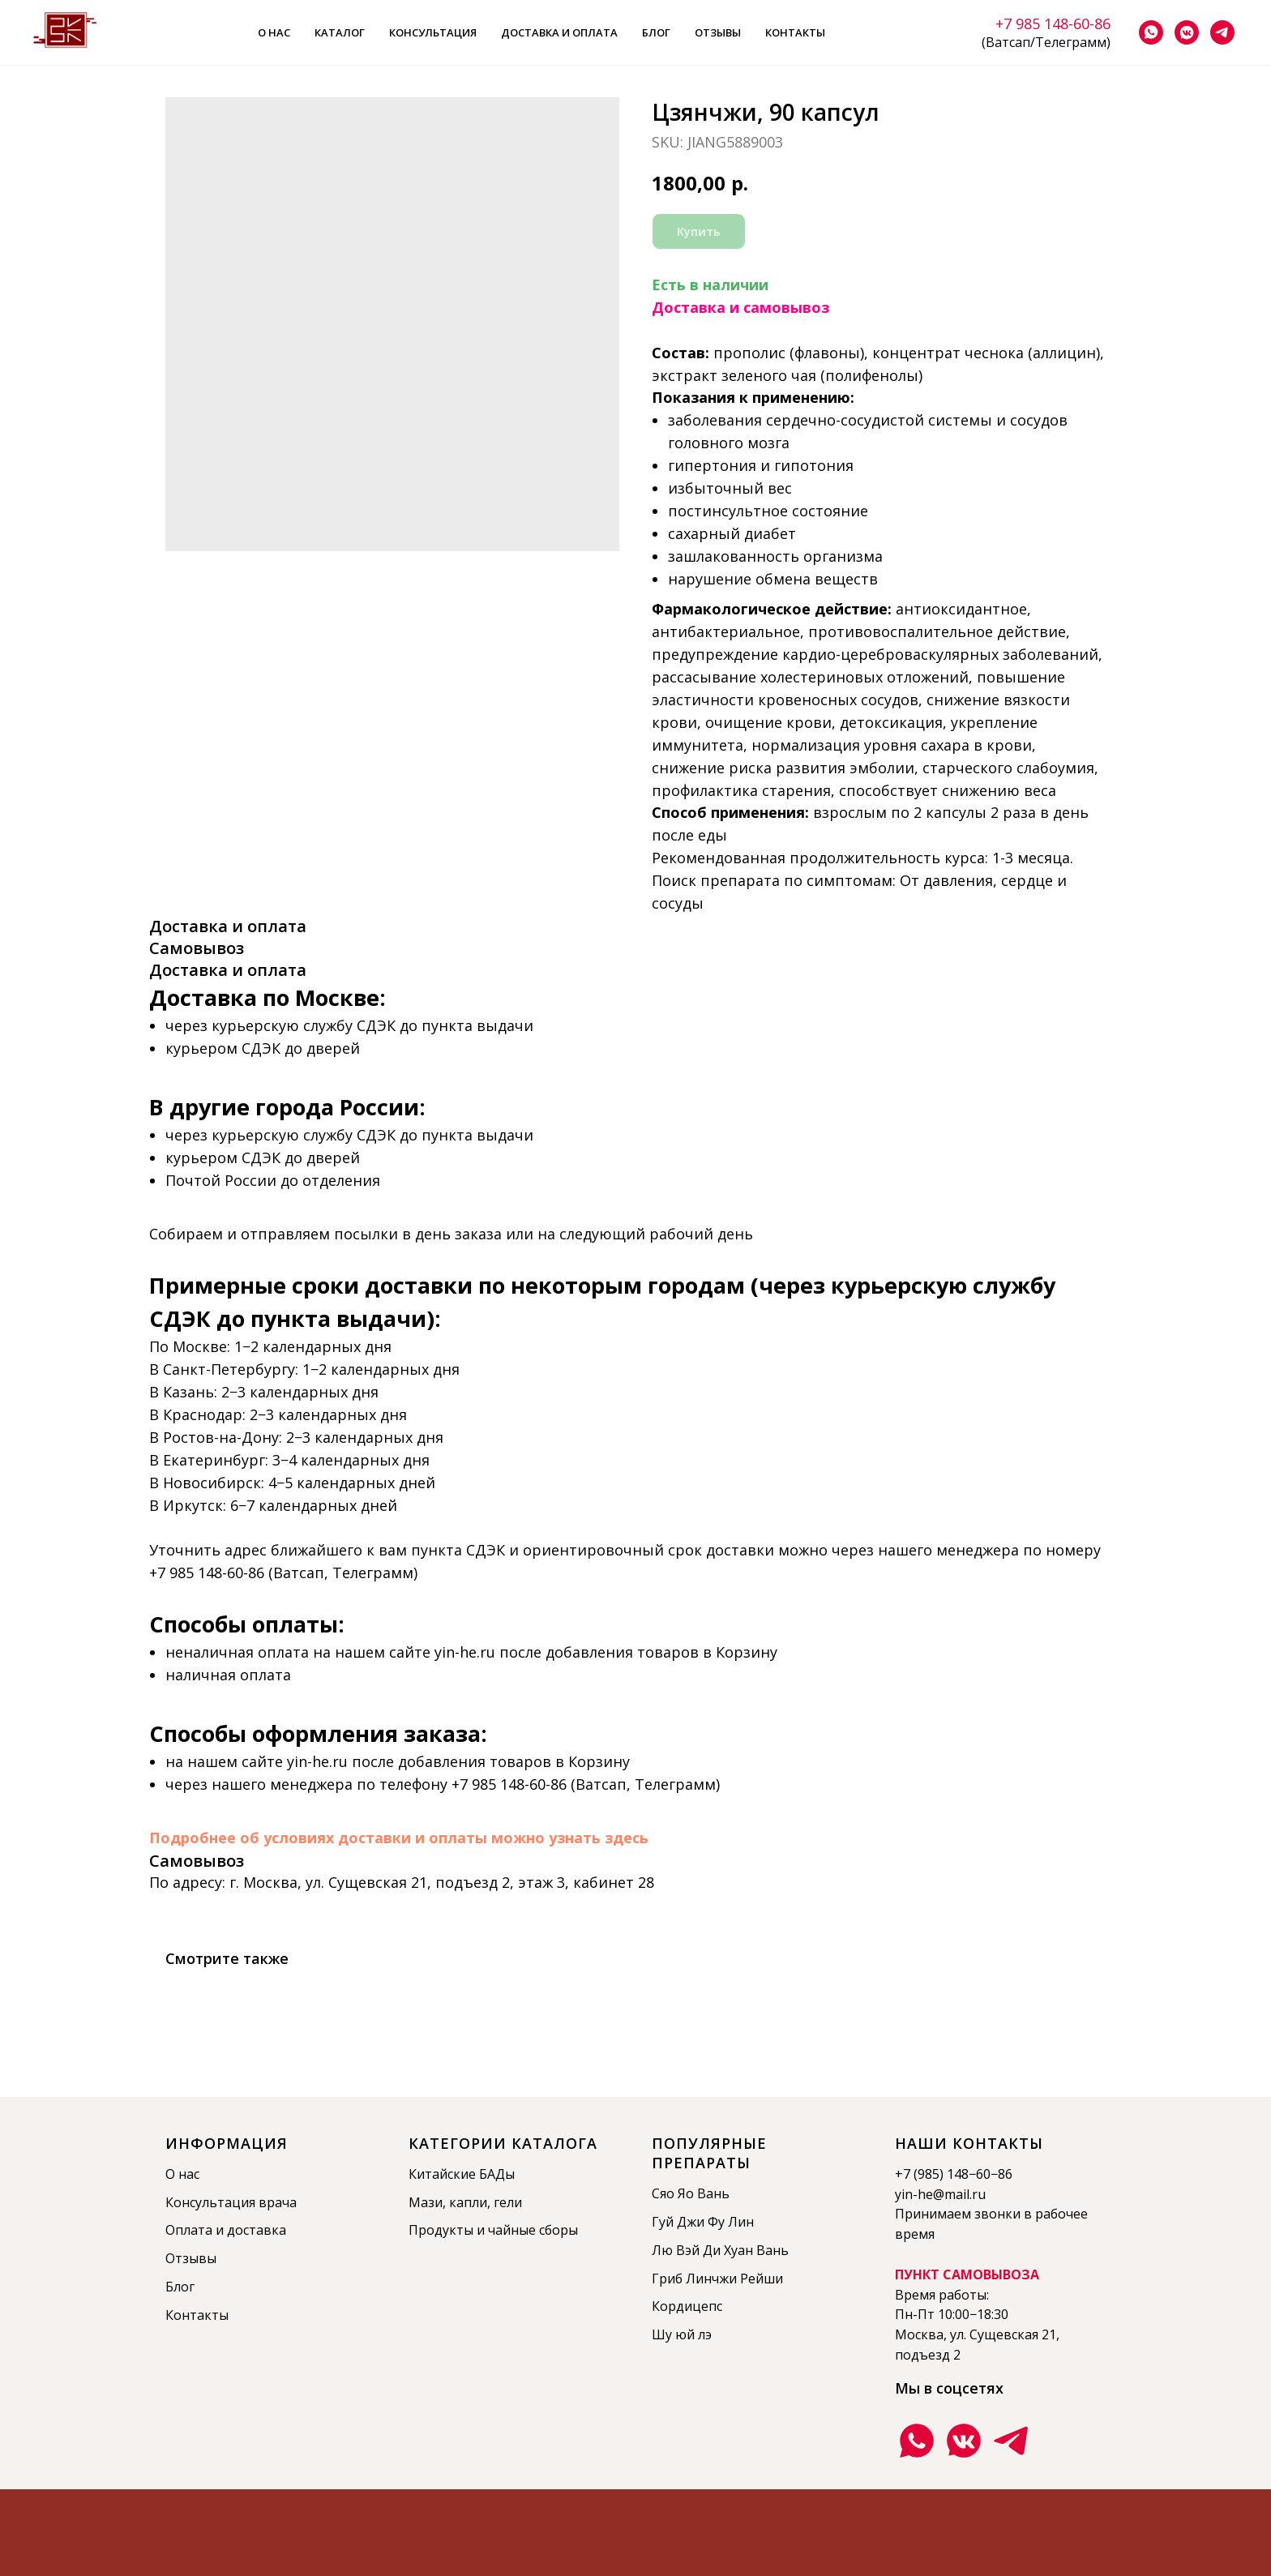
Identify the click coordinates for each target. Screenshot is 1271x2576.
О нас (274, 32)
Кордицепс (687, 2306)
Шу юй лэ (682, 2334)
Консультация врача (231, 2202)
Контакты (795, 32)
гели (508, 2202)
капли (468, 2202)
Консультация (433, 32)
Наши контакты (969, 2143)
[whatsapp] (1151, 32)
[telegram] (1222, 32)
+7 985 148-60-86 (1053, 23)
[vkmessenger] (1187, 32)
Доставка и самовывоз (740, 307)
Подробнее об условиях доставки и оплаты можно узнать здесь (398, 1837)
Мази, (429, 2202)
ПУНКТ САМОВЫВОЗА (967, 2274)
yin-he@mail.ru (940, 2194)
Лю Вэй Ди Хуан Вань (720, 2250)
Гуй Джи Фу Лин (703, 2222)
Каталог (340, 32)
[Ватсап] (917, 2441)
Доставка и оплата (559, 32)
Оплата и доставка (225, 2230)
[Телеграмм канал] (1011, 2441)
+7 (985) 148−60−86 (953, 2174)
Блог (656, 32)
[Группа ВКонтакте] (964, 2441)
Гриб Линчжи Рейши (717, 2278)
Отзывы (718, 32)
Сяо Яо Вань (691, 2193)
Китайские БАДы (462, 2174)
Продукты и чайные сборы (493, 2230)
